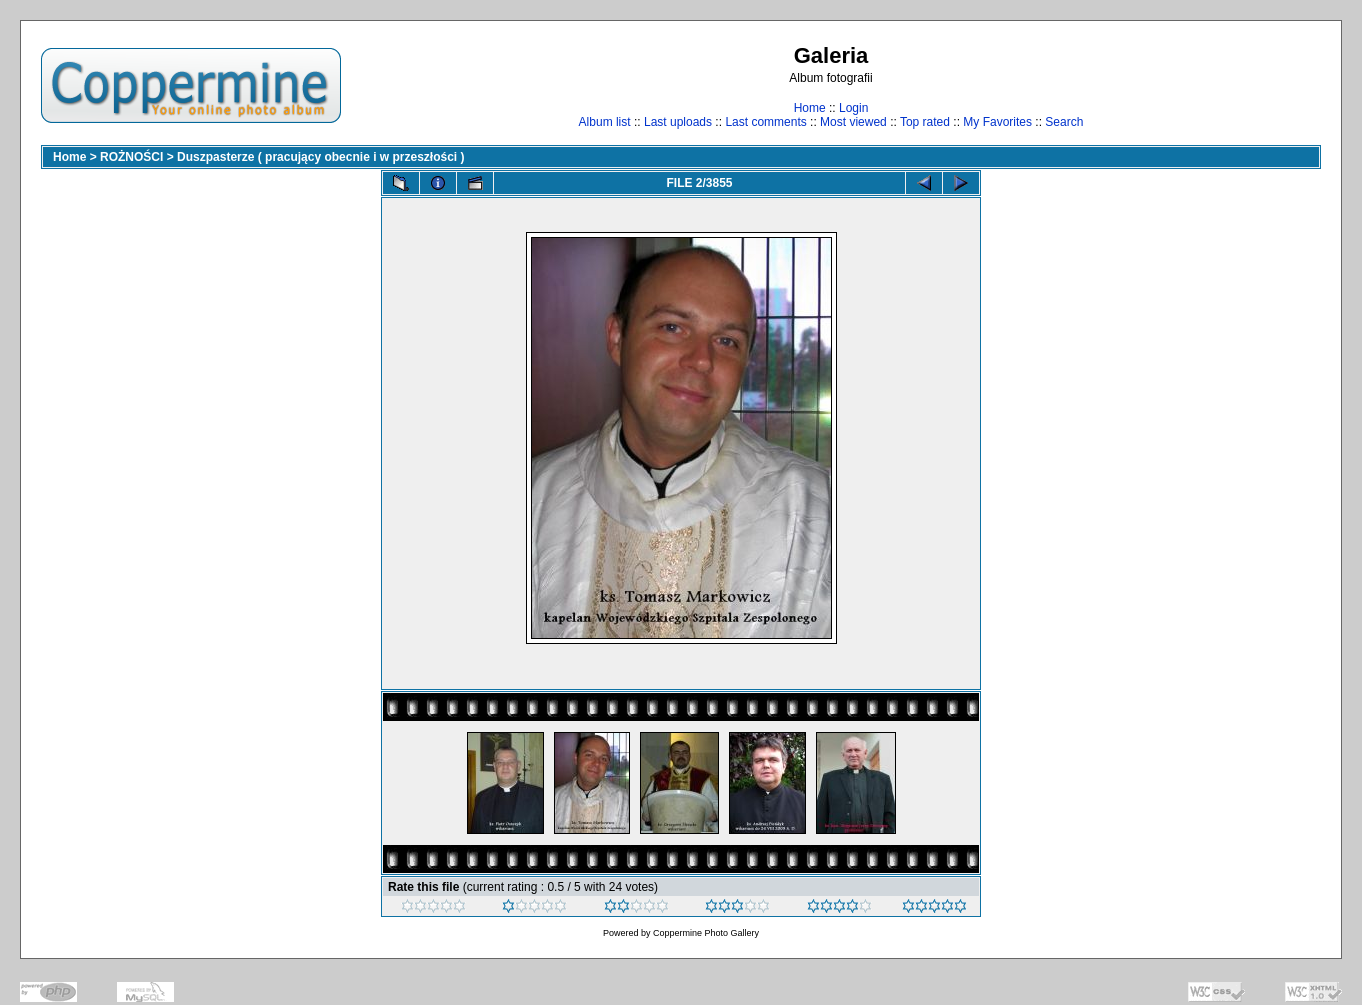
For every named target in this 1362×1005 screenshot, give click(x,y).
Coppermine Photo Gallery (706, 933)
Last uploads (678, 122)
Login (853, 108)
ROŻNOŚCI (131, 157)
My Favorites (997, 122)
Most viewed (853, 122)
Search (1064, 122)
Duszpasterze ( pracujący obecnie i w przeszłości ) (320, 157)
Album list (605, 122)
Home (810, 108)
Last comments (765, 122)
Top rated (925, 122)
